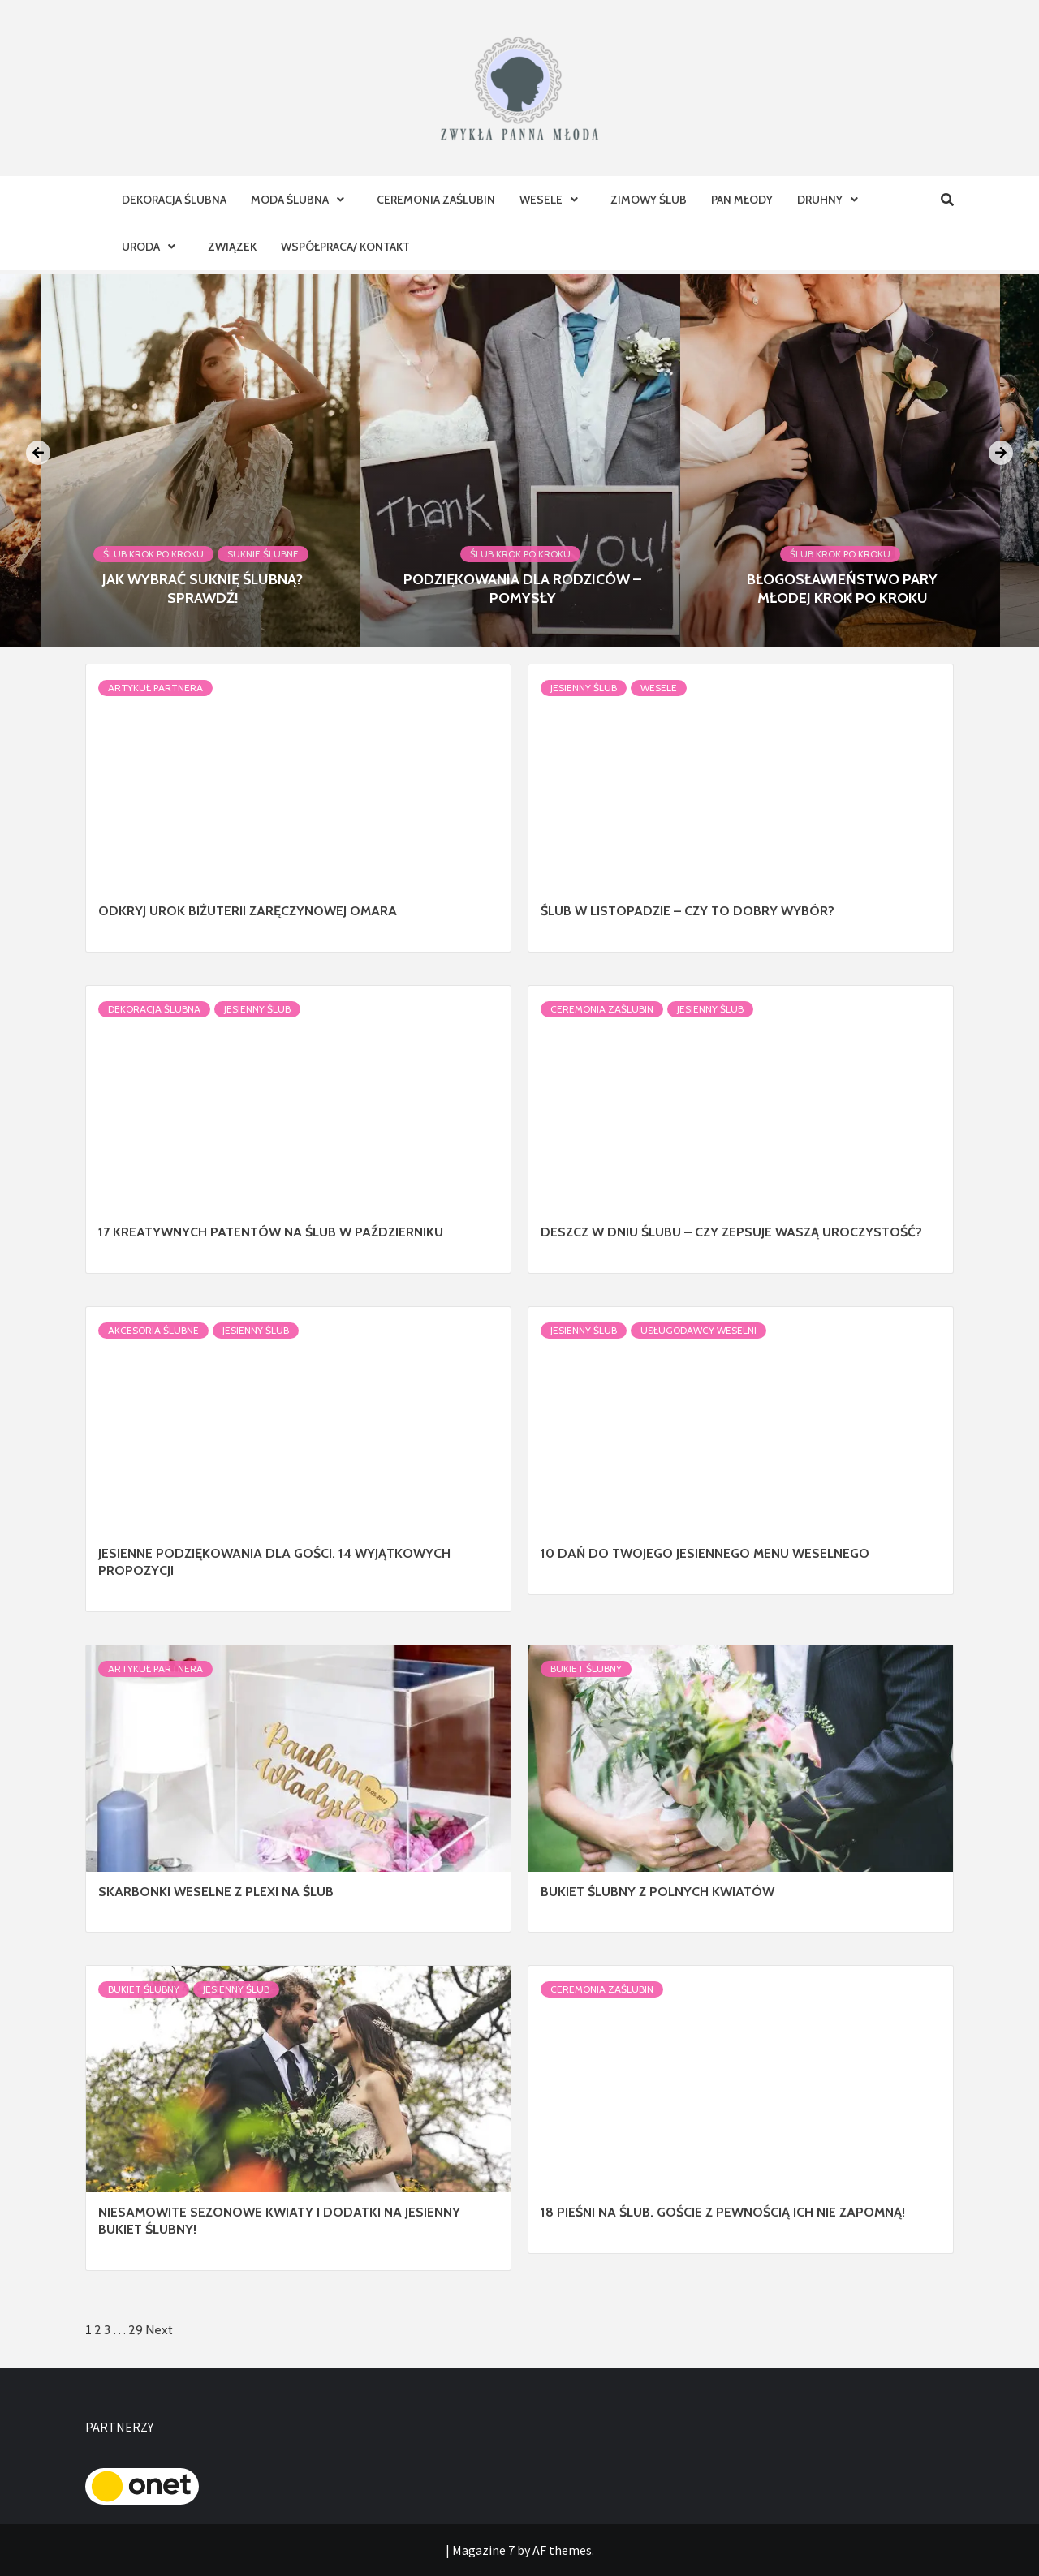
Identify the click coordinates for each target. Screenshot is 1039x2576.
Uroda (152, 246)
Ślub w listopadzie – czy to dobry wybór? (687, 910)
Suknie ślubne (263, 554)
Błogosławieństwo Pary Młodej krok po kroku (842, 588)
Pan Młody (742, 199)
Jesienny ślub (583, 688)
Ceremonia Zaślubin (436, 199)
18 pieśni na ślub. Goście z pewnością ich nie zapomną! (723, 2212)
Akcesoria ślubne (153, 1330)
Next (159, 2329)
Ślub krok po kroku (153, 554)
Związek (232, 246)
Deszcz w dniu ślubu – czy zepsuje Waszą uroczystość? (731, 1232)
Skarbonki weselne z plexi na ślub (216, 1891)
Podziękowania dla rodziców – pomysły (522, 588)
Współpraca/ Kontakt (345, 246)
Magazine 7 (483, 2550)
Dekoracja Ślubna (174, 199)
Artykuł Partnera (155, 688)
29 (135, 2329)
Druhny (831, 199)
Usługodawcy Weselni (698, 1330)
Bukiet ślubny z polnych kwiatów (657, 1891)
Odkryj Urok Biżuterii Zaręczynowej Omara (247, 910)
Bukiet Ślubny (586, 1668)
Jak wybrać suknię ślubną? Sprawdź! (202, 588)
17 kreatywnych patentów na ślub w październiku (270, 1232)
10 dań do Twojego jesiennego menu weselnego (705, 1553)
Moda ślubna (301, 199)
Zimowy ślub (648, 199)
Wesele (553, 199)
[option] (520, 460)
